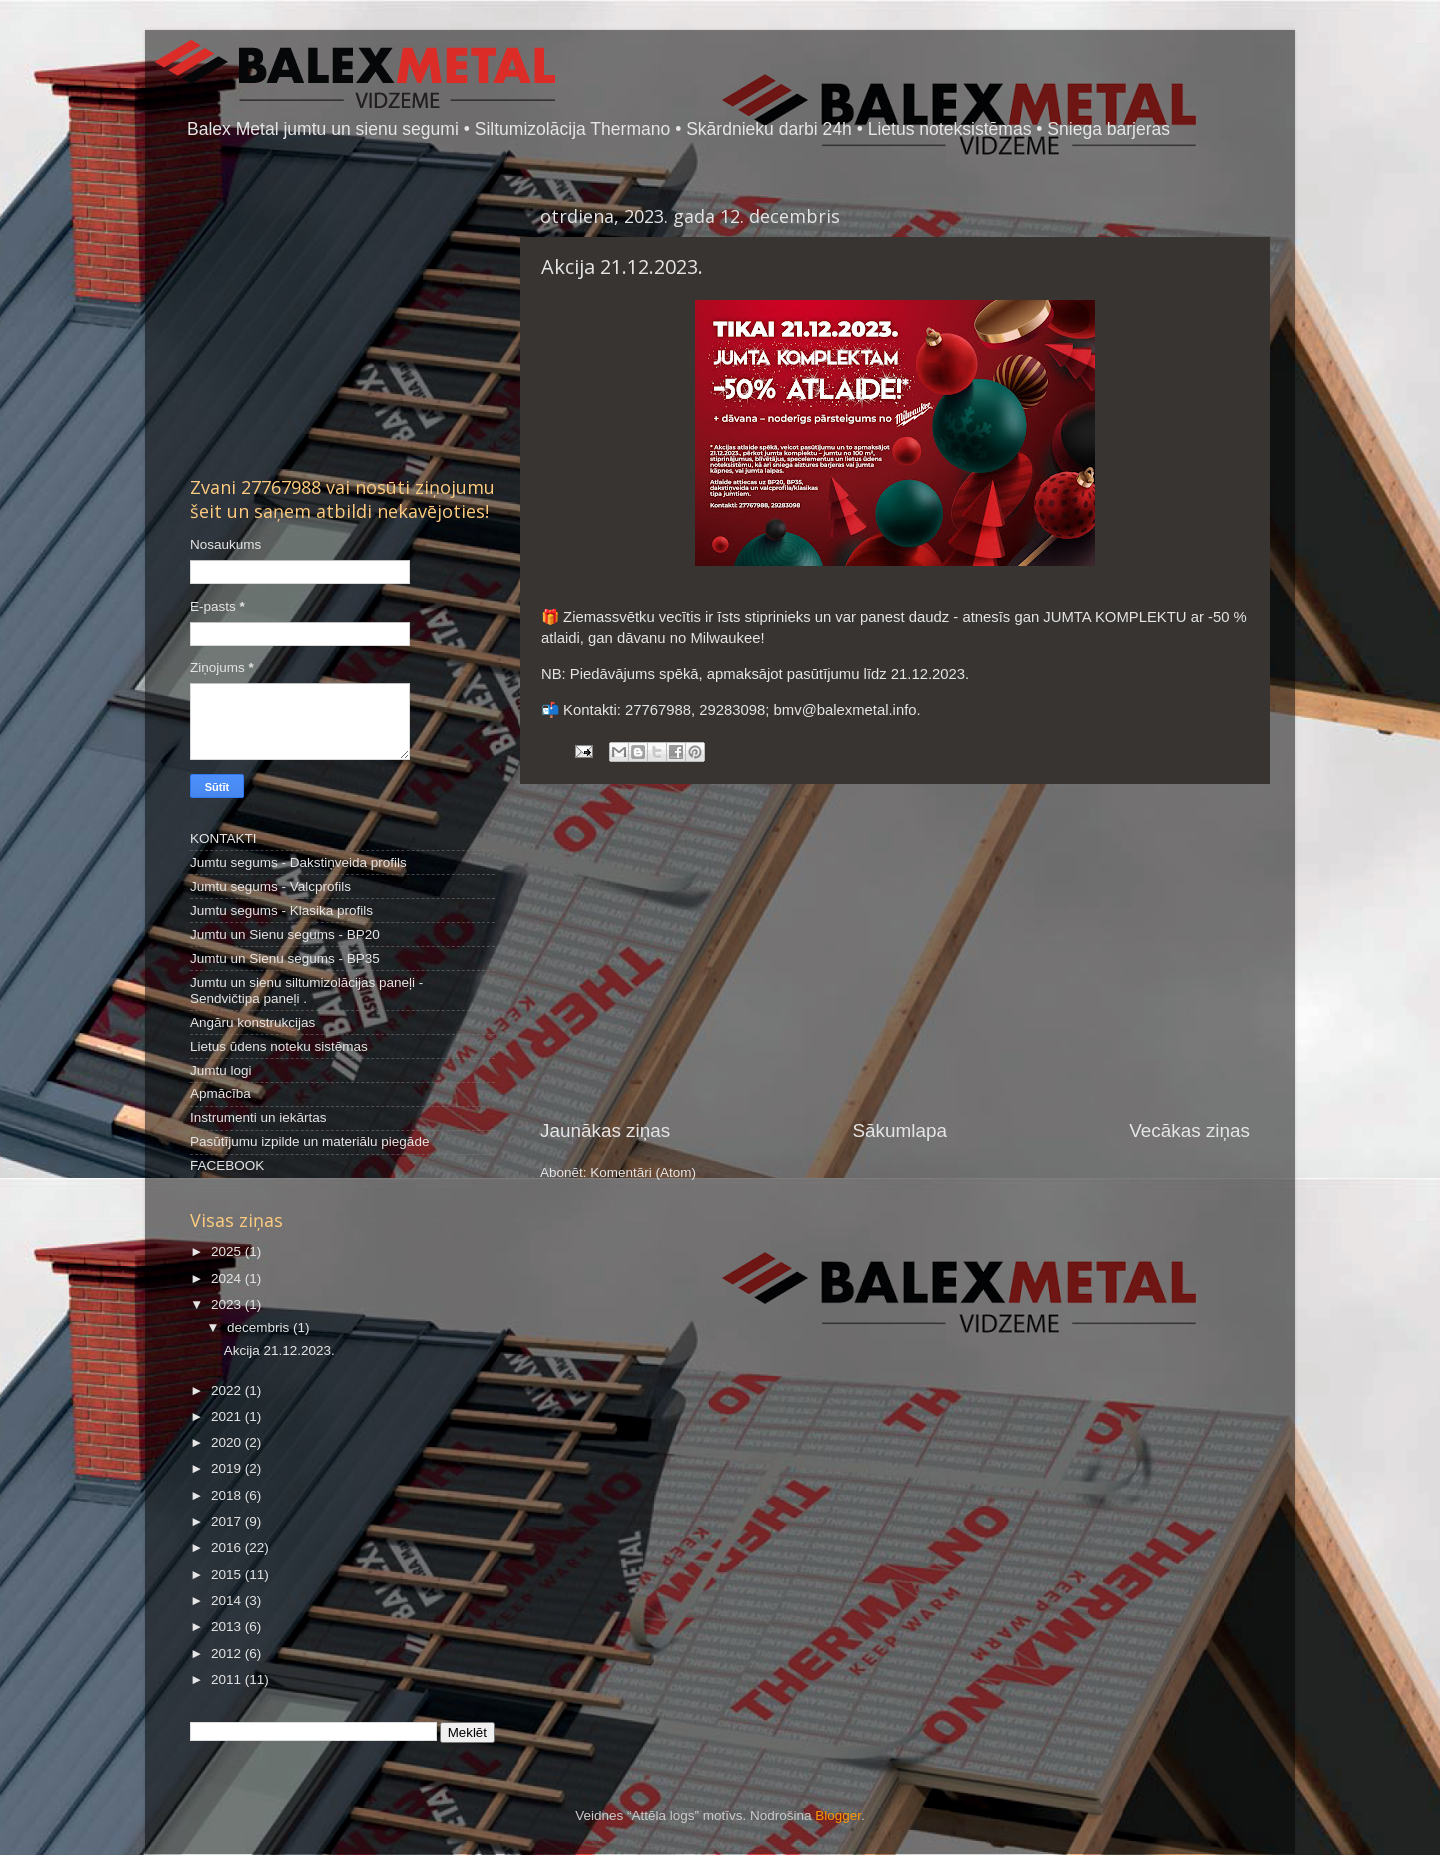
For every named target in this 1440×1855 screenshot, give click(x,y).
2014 (228, 1600)
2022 (228, 1390)
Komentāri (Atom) (643, 1172)
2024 (228, 1278)
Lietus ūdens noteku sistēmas (279, 1046)
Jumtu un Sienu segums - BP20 (285, 934)
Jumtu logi (221, 1070)
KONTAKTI (223, 838)
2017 (228, 1521)
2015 (228, 1574)
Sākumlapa (899, 1130)
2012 (228, 1653)
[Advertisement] (895, 951)
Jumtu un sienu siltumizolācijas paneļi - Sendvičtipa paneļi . (306, 990)
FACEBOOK (227, 1165)
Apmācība (220, 1093)
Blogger (838, 1815)
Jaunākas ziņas (605, 1130)
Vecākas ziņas (1189, 1130)
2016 (228, 1547)
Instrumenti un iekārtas (258, 1117)
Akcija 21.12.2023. (622, 266)
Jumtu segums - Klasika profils (281, 910)
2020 (228, 1442)
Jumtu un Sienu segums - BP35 (285, 958)
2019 (228, 1468)
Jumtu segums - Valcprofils (270, 886)
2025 (228, 1251)
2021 (228, 1416)
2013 (228, 1626)
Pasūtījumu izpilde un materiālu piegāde (309, 1141)
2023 (228, 1304)
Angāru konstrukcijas (252, 1022)
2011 (228, 1679)
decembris (260, 1327)
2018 (228, 1495)
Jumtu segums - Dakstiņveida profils (298, 862)
